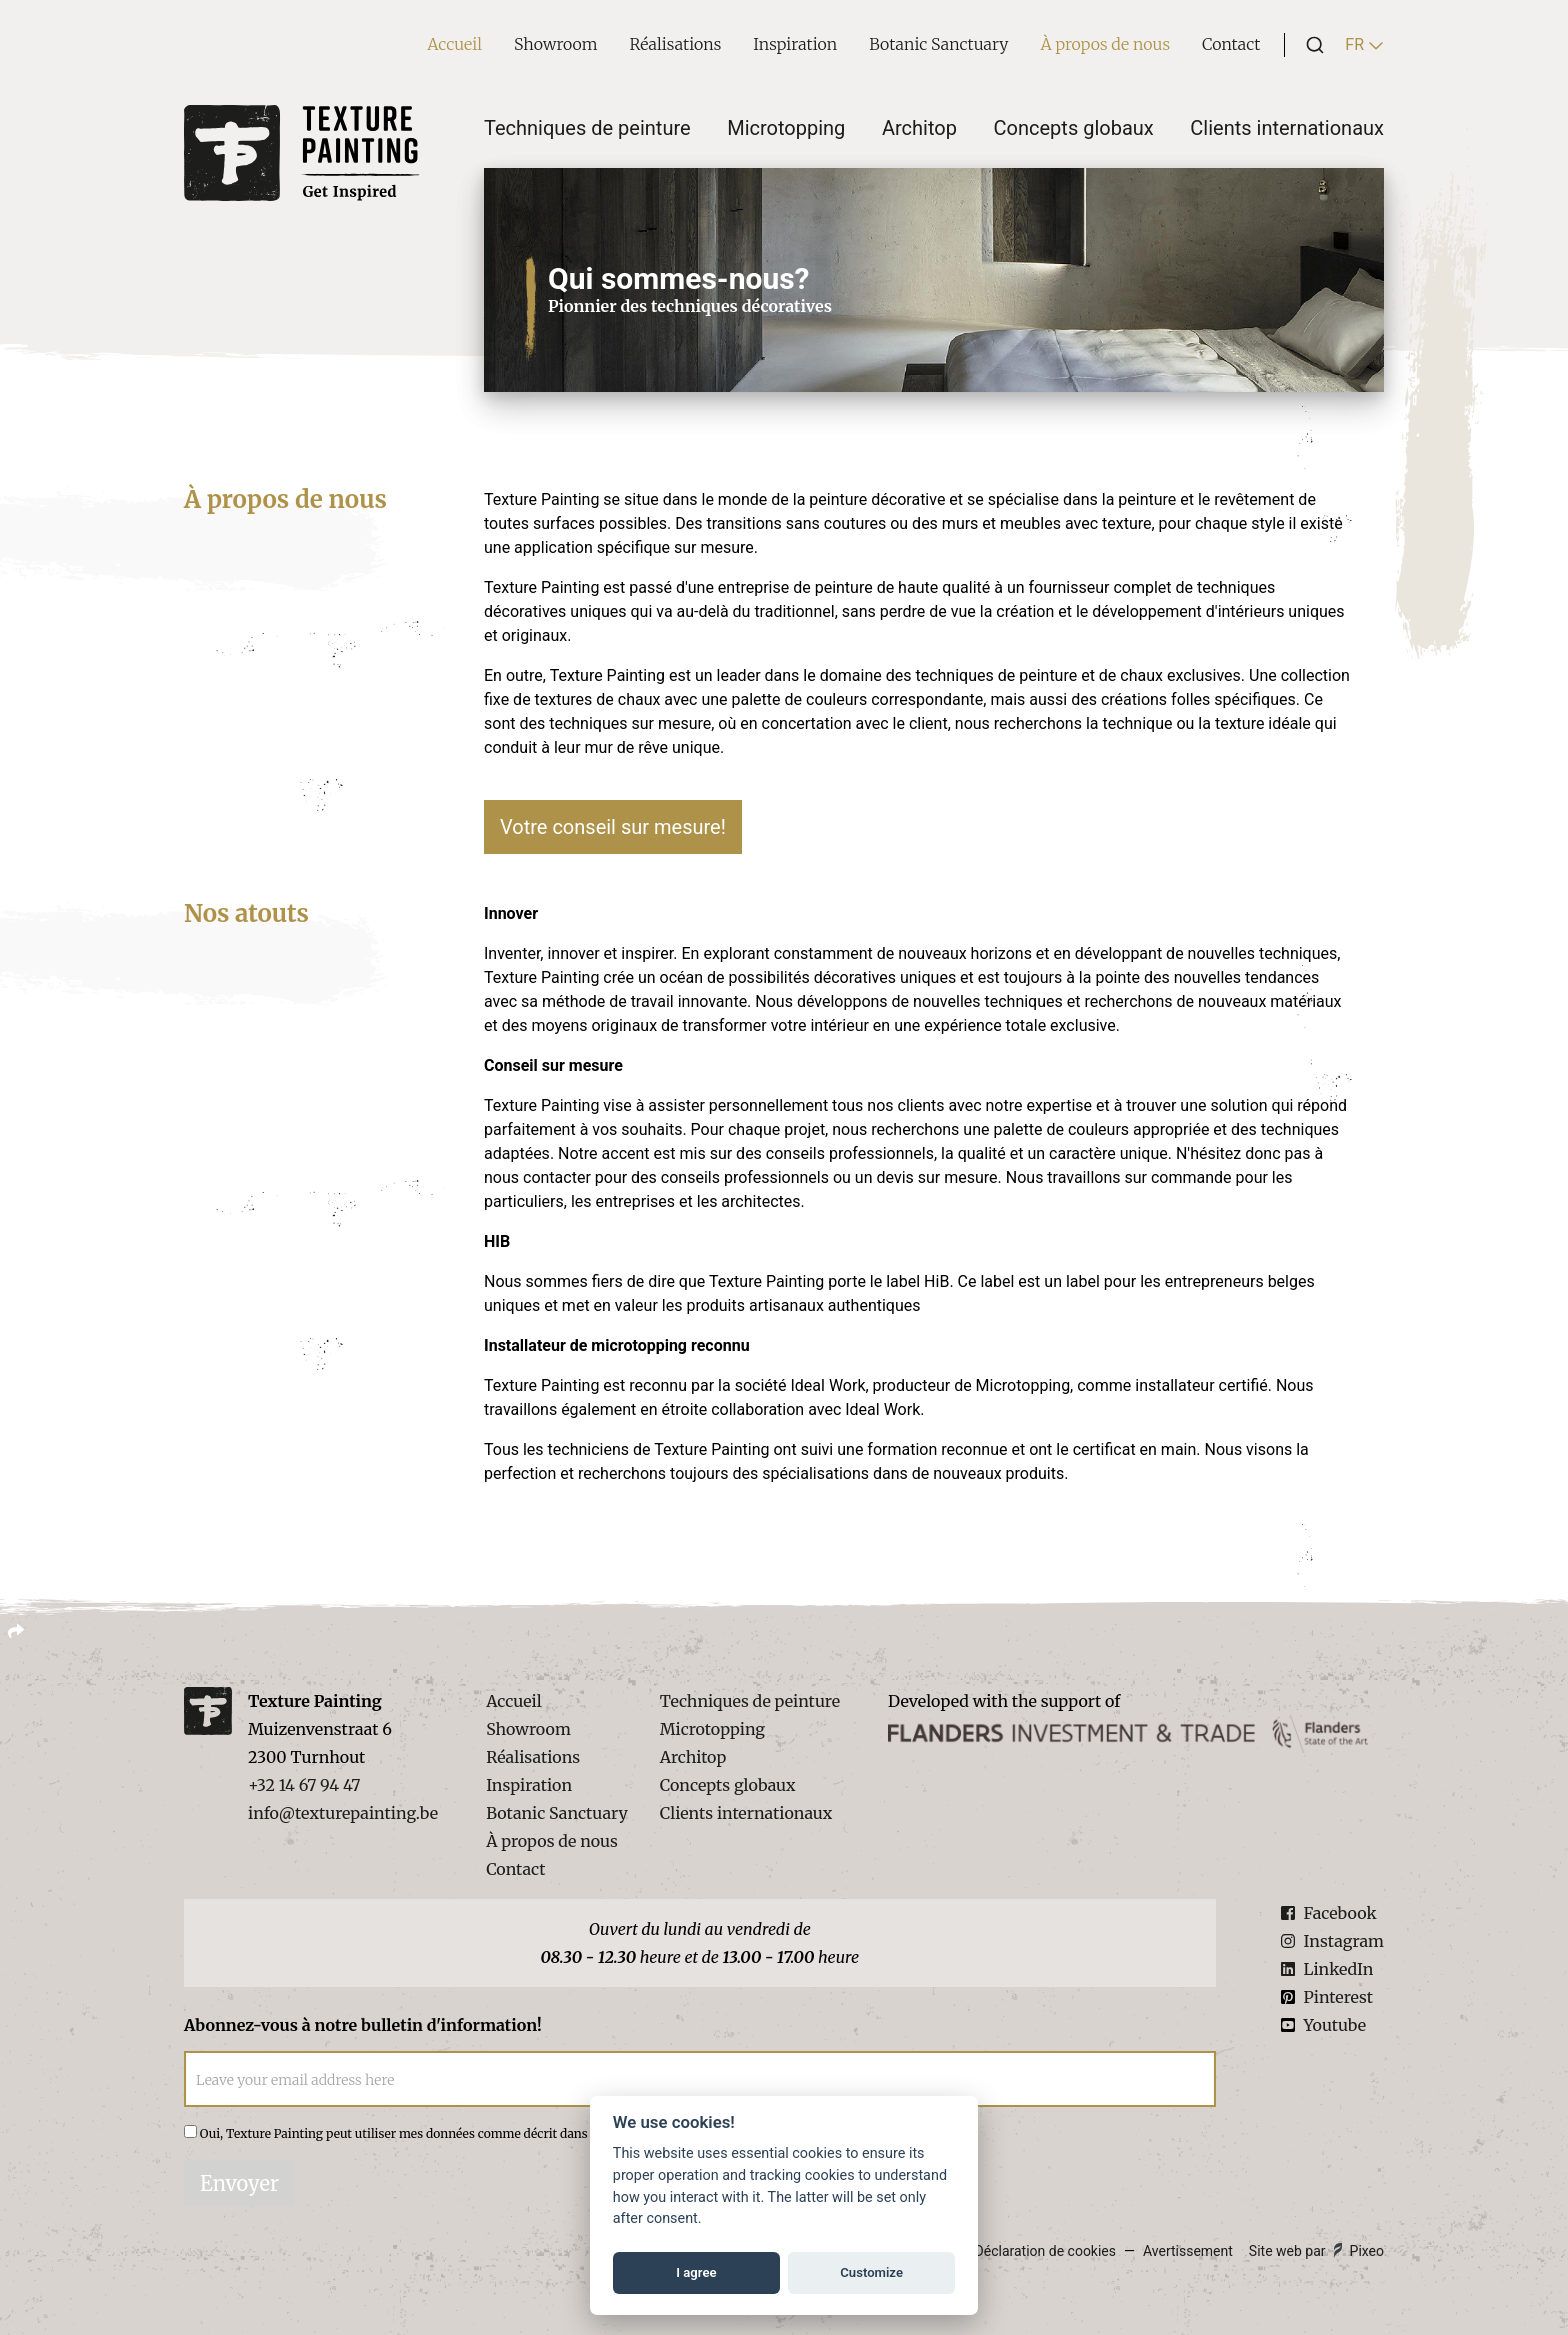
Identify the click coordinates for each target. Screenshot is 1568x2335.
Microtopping (786, 128)
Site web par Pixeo (1316, 2251)
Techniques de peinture (587, 128)
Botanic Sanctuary (938, 44)
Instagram (1332, 1941)
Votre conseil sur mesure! (613, 827)
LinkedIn (1327, 1969)
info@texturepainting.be (343, 1813)
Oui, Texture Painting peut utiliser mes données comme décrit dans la (487, 2133)
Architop (919, 128)
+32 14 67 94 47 (304, 1785)
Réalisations (676, 44)
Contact (1231, 44)
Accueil (454, 44)
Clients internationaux (1287, 128)
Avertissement (1188, 2251)
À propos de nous (1105, 44)
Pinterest (1326, 1997)
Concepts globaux (1074, 128)
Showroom (556, 44)
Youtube (1323, 2025)
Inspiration (795, 44)
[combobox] (1309, 45)
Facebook (1328, 1913)
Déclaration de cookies (1045, 2251)
